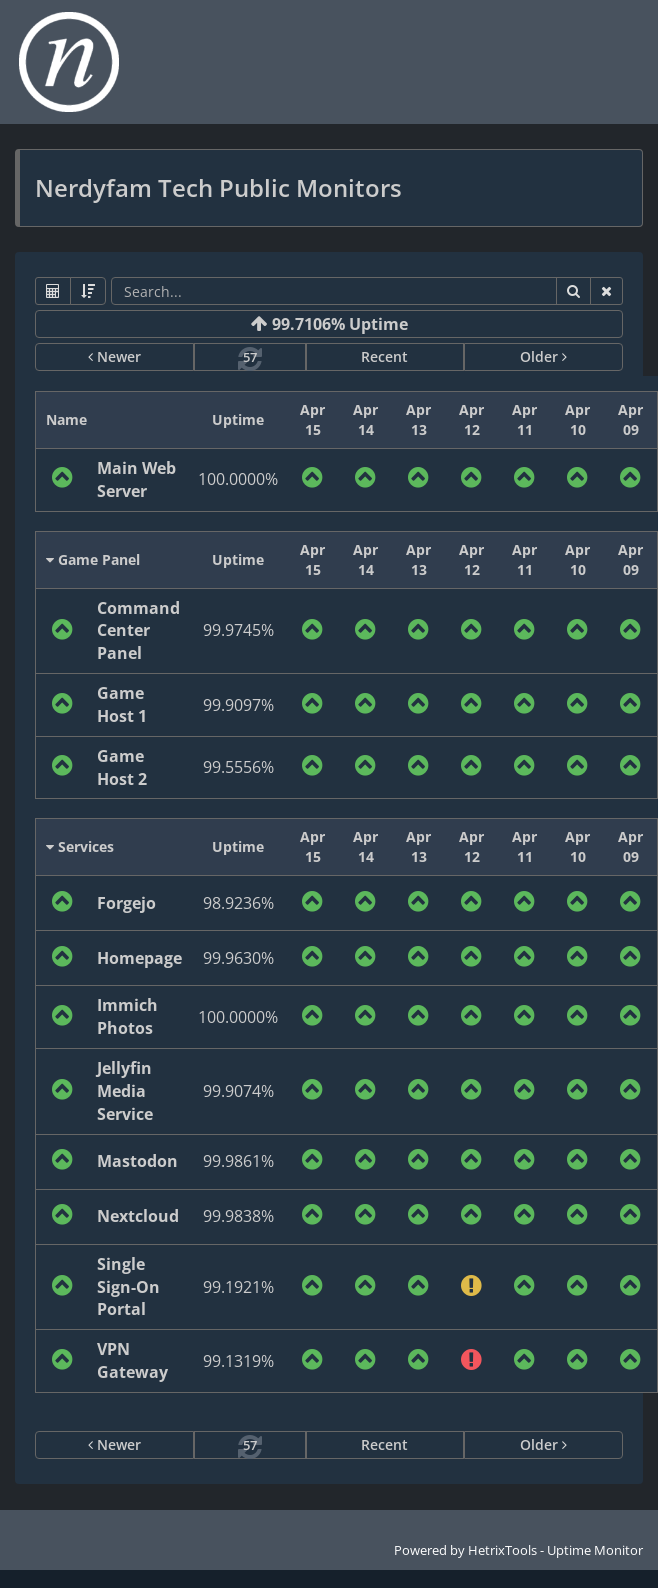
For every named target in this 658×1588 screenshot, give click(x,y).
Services (80, 846)
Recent (384, 356)
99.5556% (238, 767)
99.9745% (238, 630)
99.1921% (238, 1287)
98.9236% (238, 903)
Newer (114, 356)
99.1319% (238, 1361)
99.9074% (238, 1091)
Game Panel (93, 559)
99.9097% (238, 705)
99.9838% (238, 1216)
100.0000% (238, 479)
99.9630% (238, 958)
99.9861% (238, 1161)
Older (543, 356)
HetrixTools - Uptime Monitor (555, 1550)
